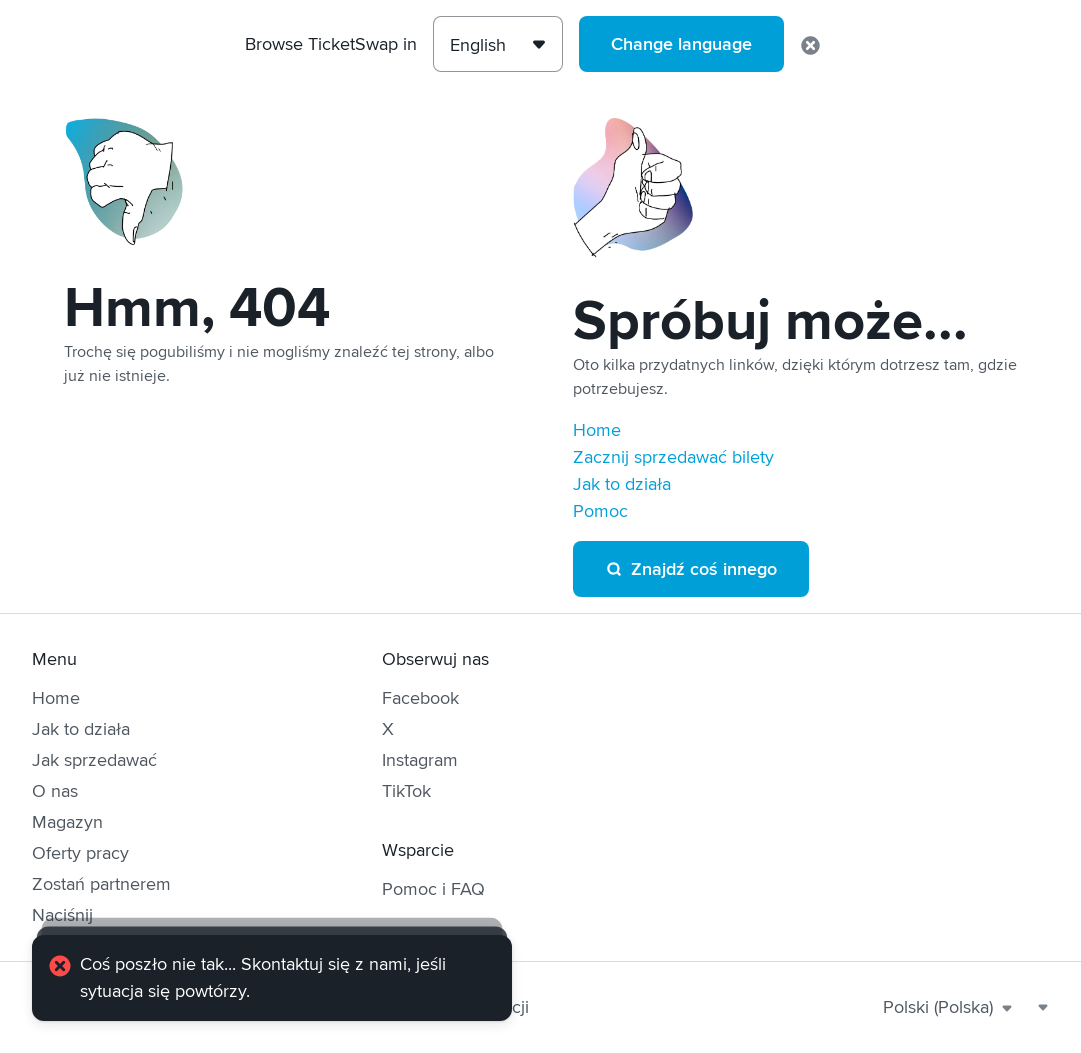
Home (597, 430)
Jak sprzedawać (94, 760)
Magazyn (67, 822)
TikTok (406, 791)
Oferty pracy (80, 853)
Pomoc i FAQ (433, 889)
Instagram (420, 760)
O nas (55, 791)
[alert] (272, 978)
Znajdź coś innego (691, 569)
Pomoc (600, 511)
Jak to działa (622, 484)
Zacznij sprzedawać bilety (673, 457)
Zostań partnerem (101, 884)
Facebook (420, 698)
